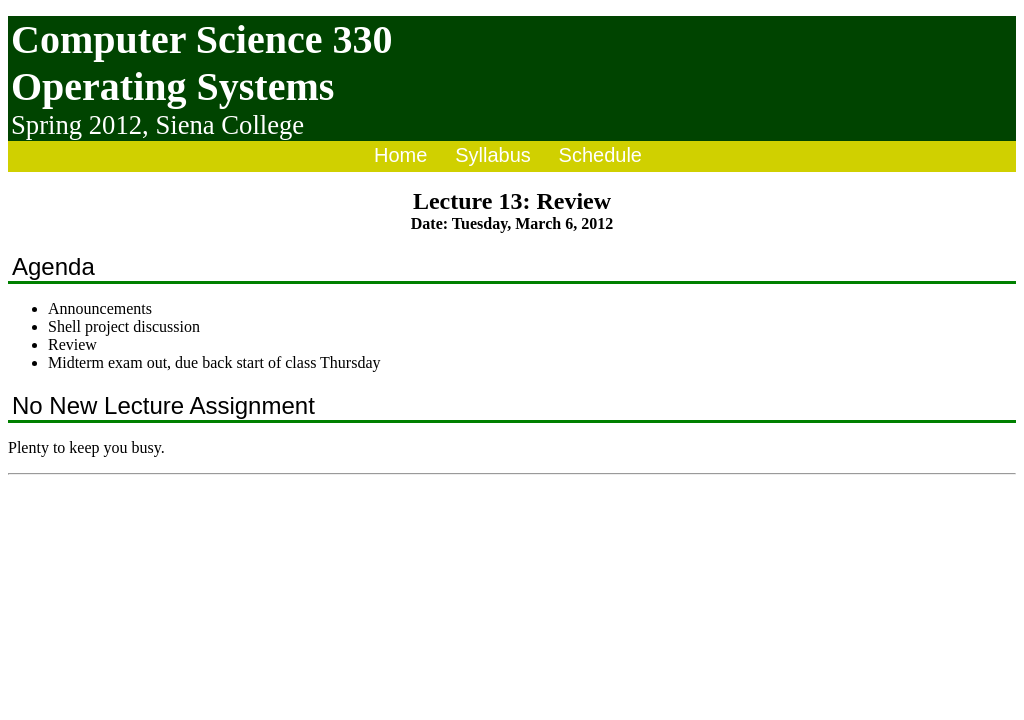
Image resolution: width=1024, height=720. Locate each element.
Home (400, 155)
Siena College (229, 125)
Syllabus (493, 155)
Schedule (600, 155)
